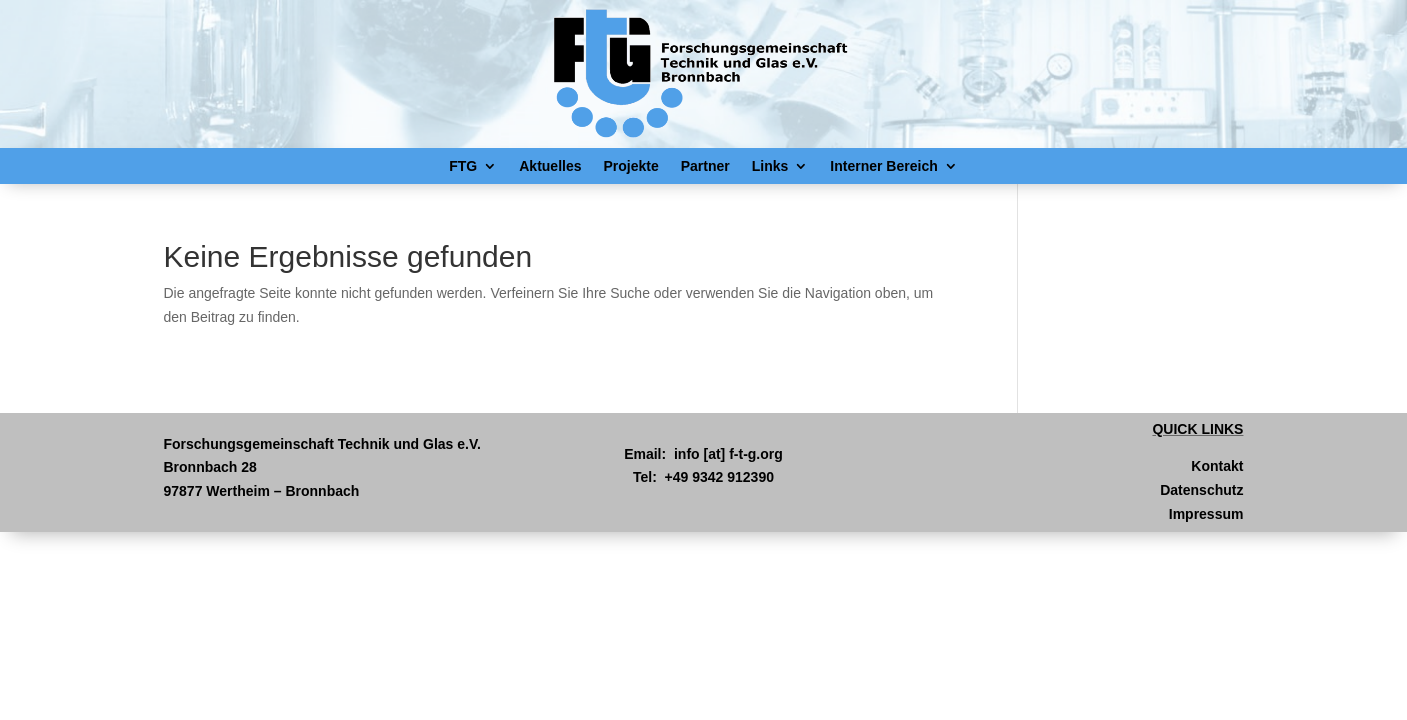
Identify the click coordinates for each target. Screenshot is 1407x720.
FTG (463, 166)
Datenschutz (1201, 490)
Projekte (631, 166)
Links (770, 166)
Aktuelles (550, 166)
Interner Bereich (883, 166)
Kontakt (1217, 466)
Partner (705, 166)
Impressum (1206, 514)
